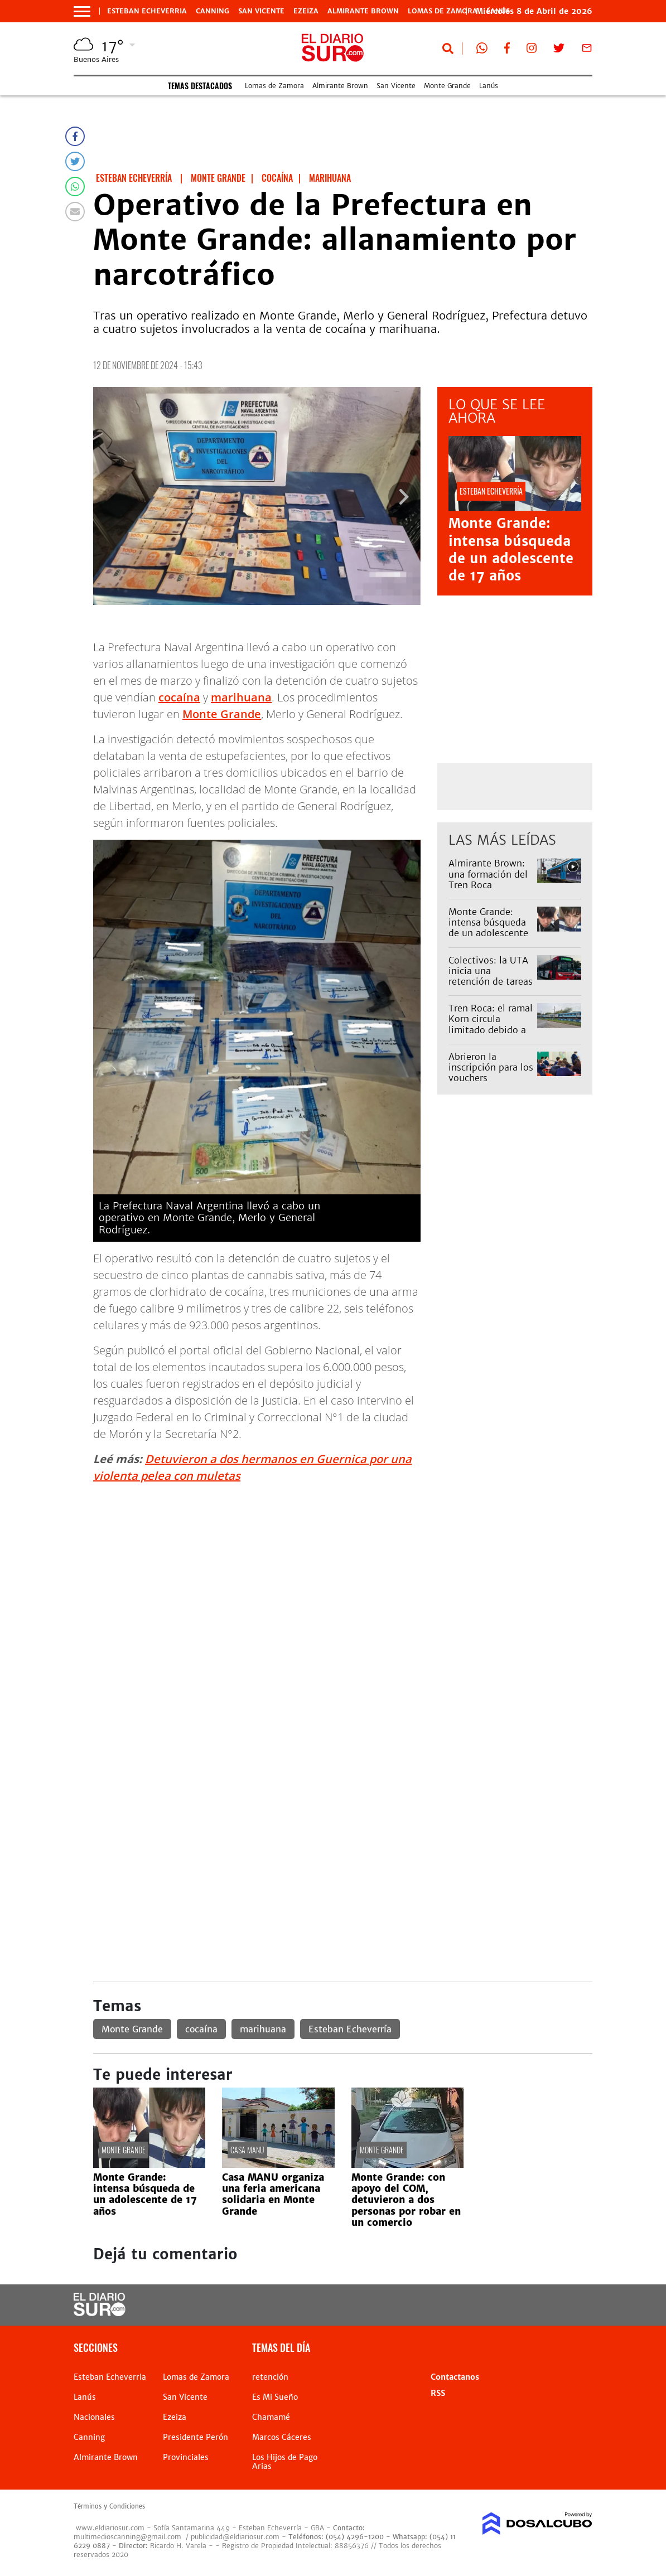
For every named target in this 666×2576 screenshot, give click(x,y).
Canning (212, 11)
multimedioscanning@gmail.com (127, 2537)
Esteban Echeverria (147, 11)
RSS (438, 2393)
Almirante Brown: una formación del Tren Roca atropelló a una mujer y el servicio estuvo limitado (488, 890)
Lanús (488, 85)
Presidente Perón (195, 2437)
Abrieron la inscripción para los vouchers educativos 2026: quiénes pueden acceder (490, 1083)
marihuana (241, 697)
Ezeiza (305, 11)
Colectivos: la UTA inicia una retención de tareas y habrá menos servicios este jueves (490, 987)
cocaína (179, 697)
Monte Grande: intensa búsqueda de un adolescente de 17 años (510, 549)
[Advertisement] (342, 1571)
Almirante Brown (363, 11)
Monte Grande (447, 85)
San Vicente (261, 11)
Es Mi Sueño (275, 2397)
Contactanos (455, 2377)
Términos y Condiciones (109, 2506)
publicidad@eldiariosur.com (235, 2537)
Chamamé (271, 2417)
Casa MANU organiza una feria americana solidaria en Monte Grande (273, 2194)
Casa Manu (247, 2150)
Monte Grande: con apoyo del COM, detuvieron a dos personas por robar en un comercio (406, 2200)
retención (270, 2377)
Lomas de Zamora (442, 11)
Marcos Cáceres (281, 2437)
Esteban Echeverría (350, 2029)
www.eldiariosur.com (110, 2528)
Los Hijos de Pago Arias (284, 2461)
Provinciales (186, 2457)
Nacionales (94, 2417)
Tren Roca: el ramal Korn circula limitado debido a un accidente (490, 1024)
